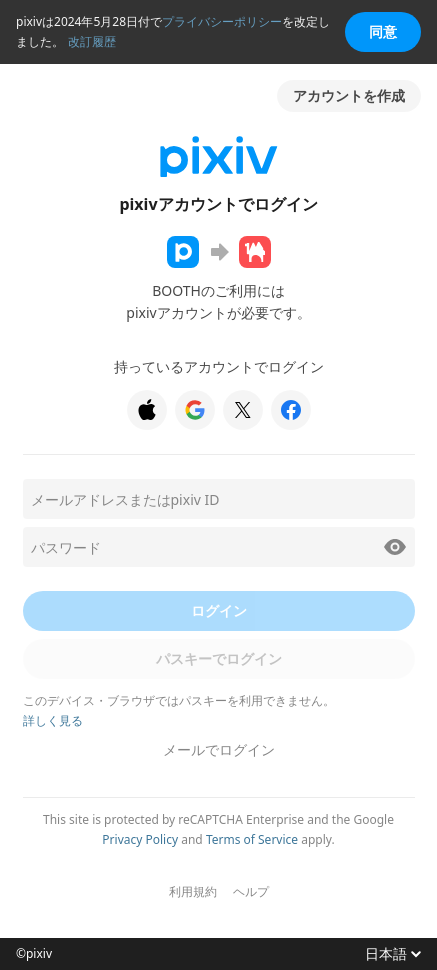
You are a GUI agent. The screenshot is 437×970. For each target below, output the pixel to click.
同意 (383, 31)
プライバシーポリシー (222, 21)
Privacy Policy (140, 839)
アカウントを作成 (349, 95)
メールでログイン (219, 749)
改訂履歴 (92, 41)
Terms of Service (252, 839)
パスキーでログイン (219, 658)
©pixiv (34, 954)
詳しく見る (53, 720)
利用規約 (193, 892)
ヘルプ (251, 892)
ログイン (219, 610)
